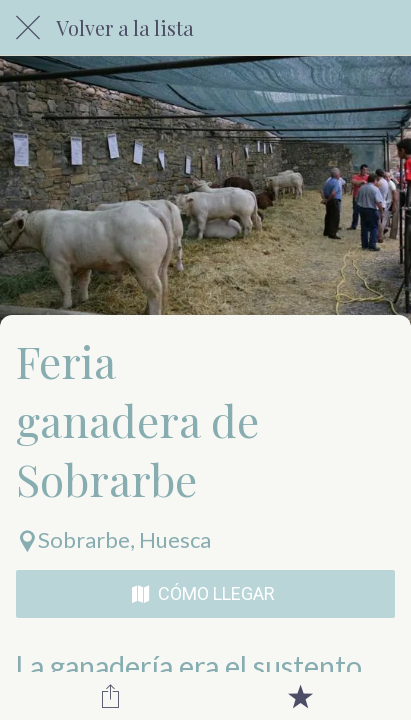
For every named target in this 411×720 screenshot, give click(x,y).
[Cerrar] (28, 28)
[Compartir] (111, 696)
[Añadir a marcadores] (300, 696)
